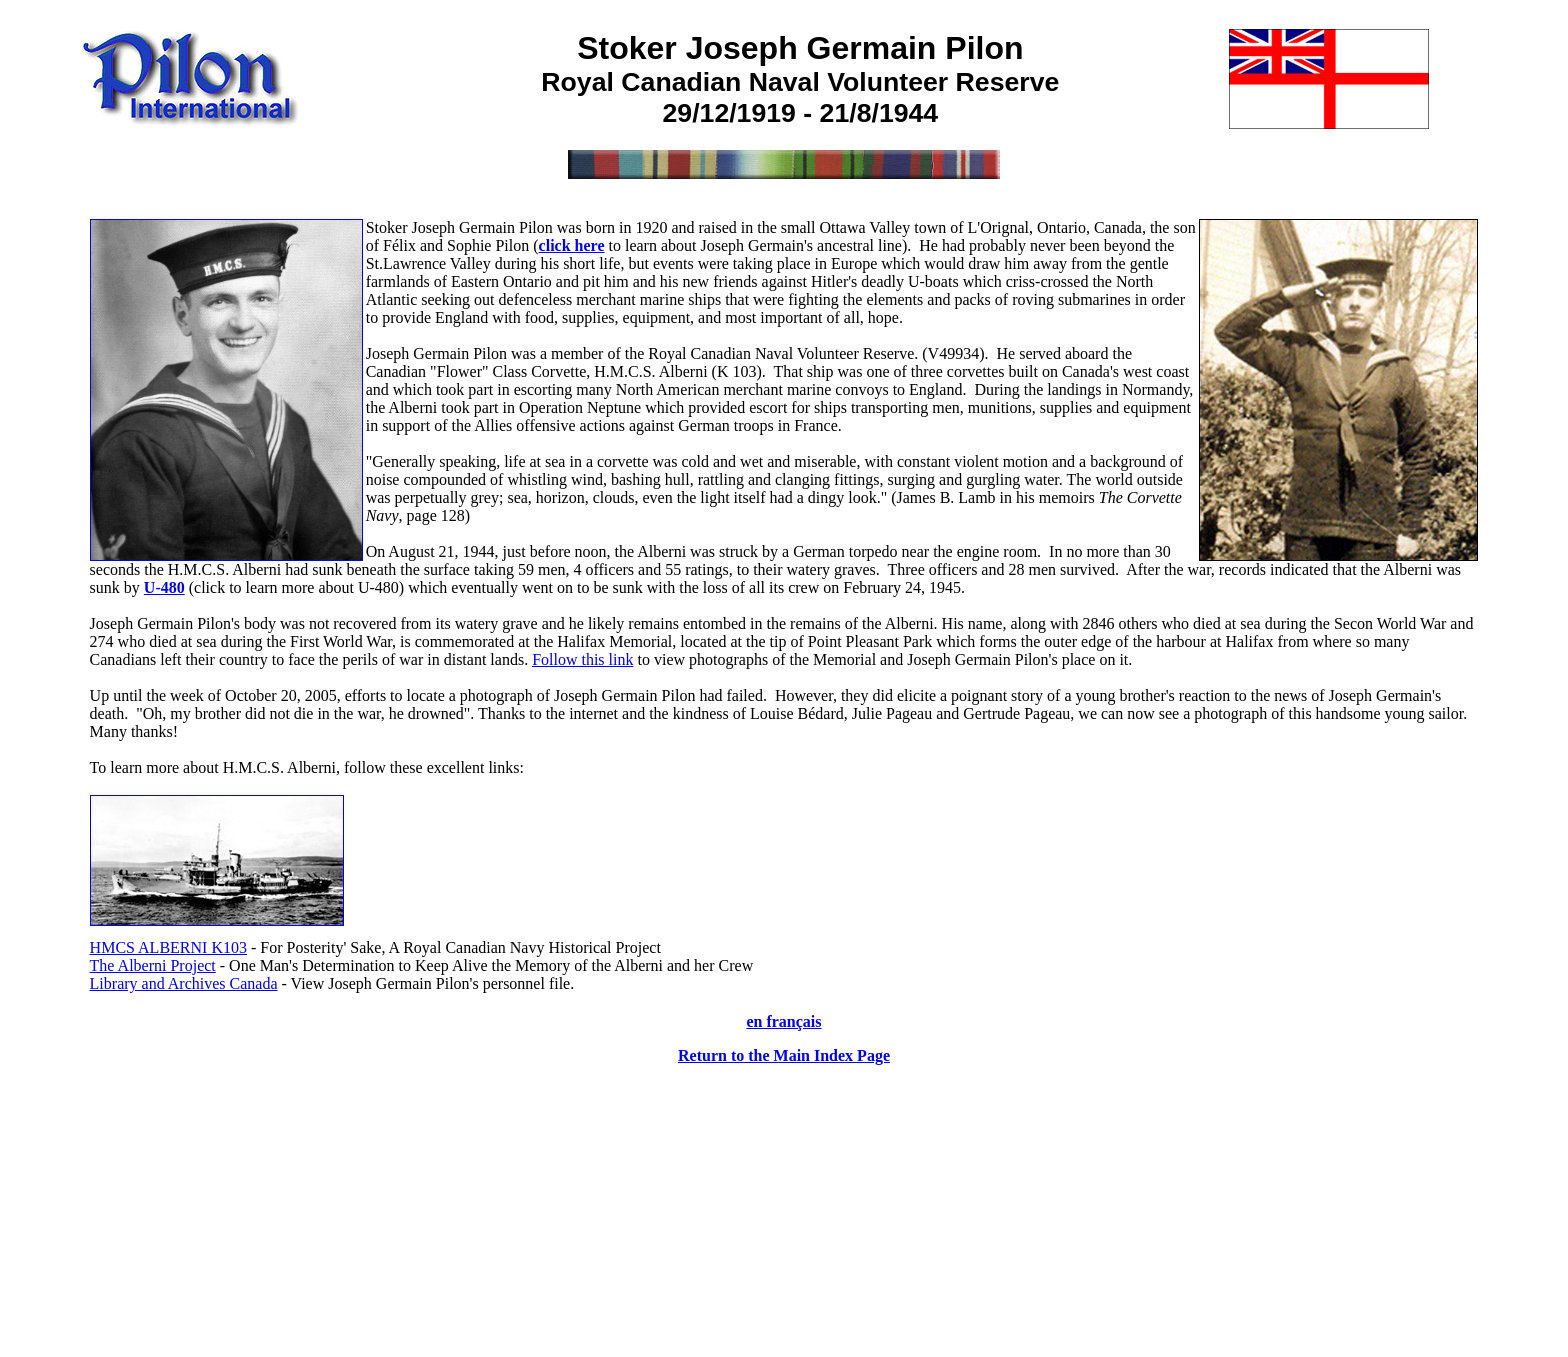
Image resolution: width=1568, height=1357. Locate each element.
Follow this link (582, 659)
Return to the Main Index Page (784, 1055)
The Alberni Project (153, 965)
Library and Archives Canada (184, 983)
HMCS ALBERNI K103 (168, 947)
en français (783, 1021)
